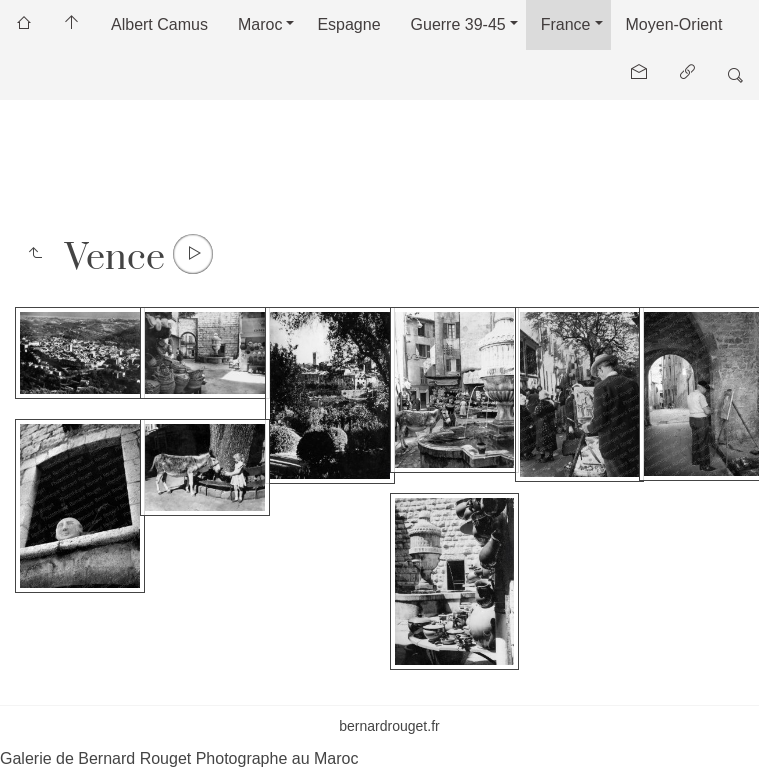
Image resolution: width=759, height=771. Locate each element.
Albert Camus (159, 24)
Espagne (348, 24)
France (566, 24)
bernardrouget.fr (389, 726)
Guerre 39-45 (458, 24)
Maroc (260, 24)
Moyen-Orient (674, 24)
